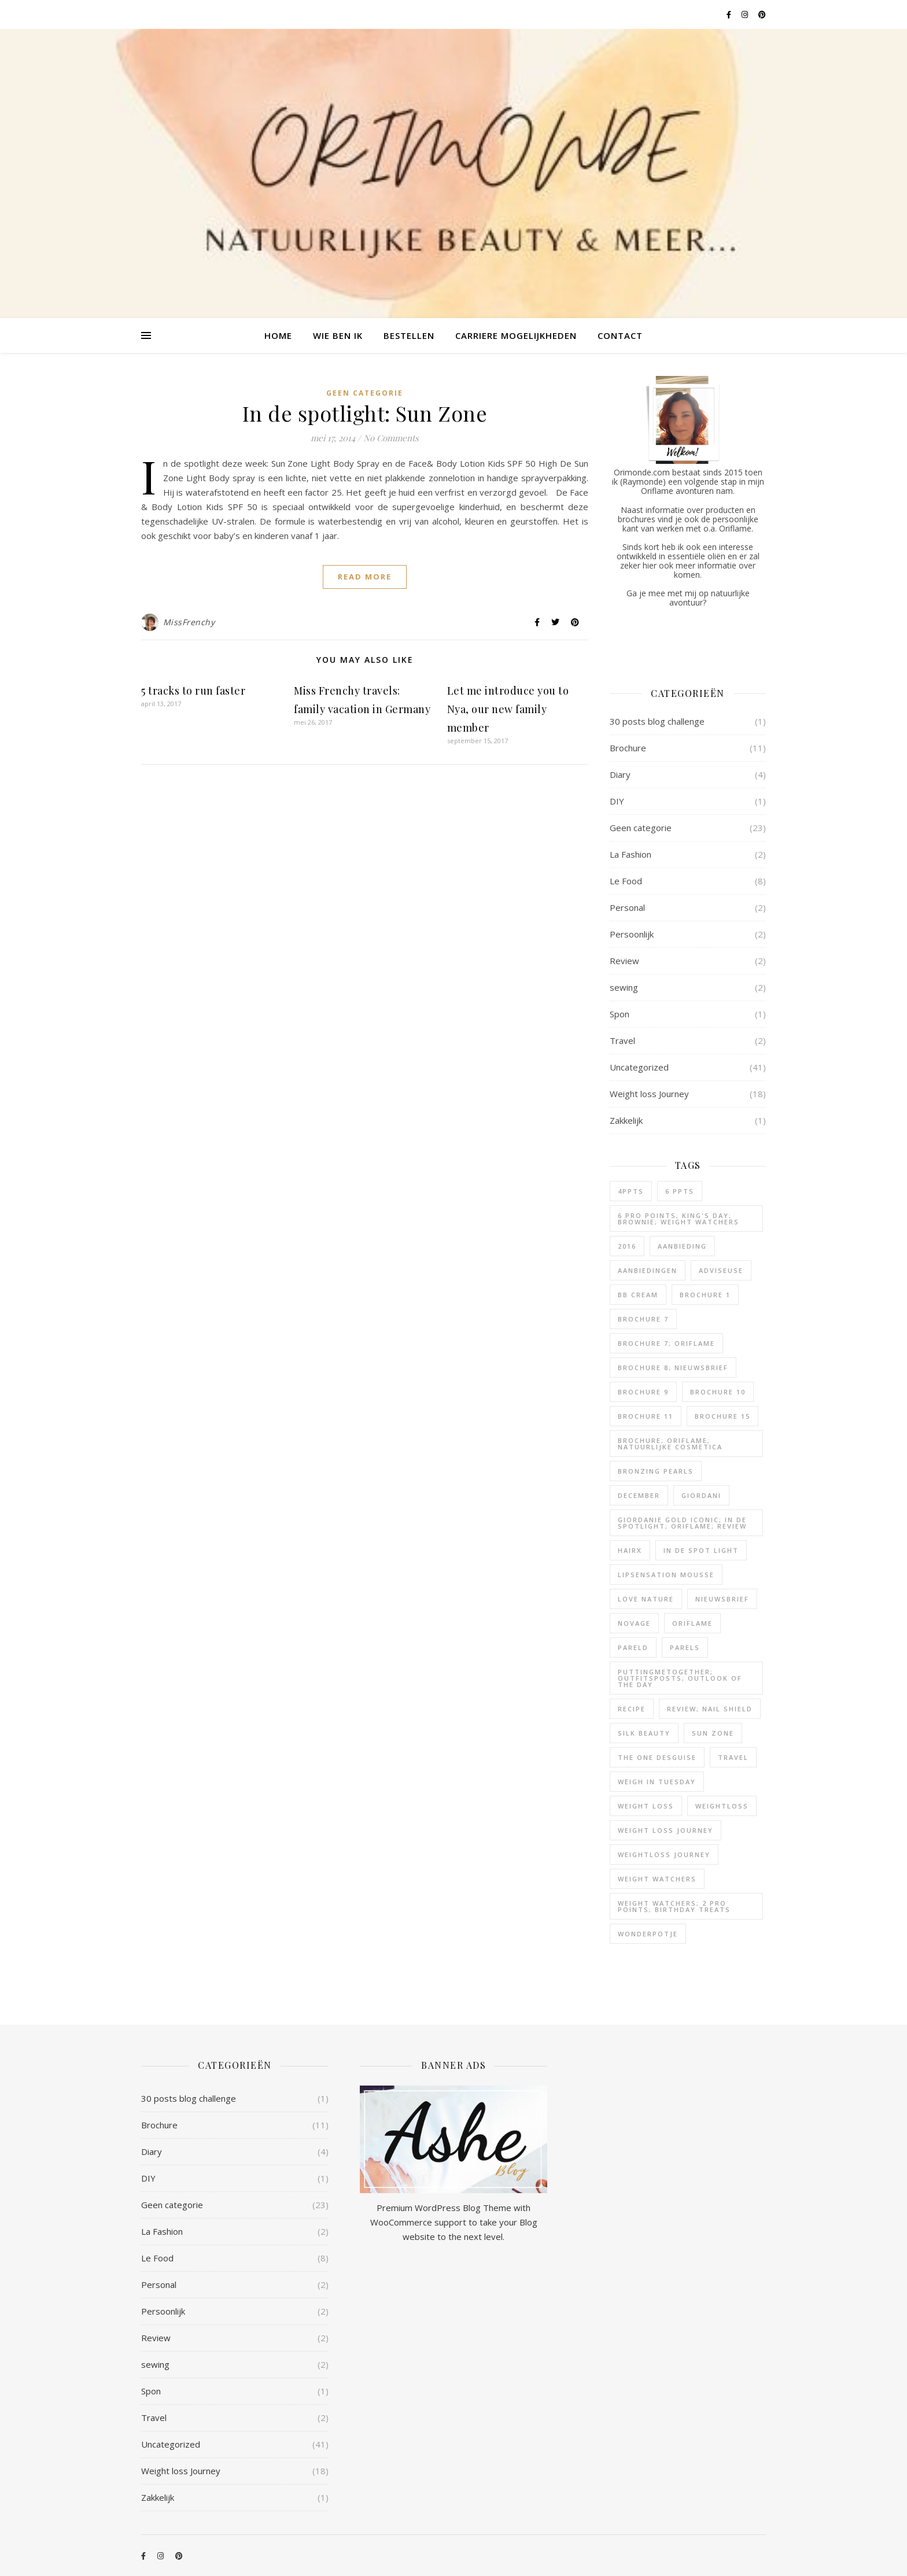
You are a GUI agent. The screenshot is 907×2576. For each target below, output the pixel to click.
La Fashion (630, 854)
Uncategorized (639, 1067)
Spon (619, 1014)
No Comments (391, 438)
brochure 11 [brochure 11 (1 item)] (645, 1416)
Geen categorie (364, 393)
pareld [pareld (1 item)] (633, 1647)
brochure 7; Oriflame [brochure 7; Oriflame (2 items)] (666, 1343)
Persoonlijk (632, 934)
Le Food (626, 881)
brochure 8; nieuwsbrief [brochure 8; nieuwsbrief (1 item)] (673, 1367)
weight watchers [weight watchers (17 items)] (657, 1878)
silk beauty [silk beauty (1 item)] (644, 1733)
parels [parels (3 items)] (685, 1647)
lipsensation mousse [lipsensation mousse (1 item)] (666, 1574)
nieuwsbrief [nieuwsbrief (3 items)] (722, 1599)
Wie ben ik (338, 335)
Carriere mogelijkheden (516, 335)
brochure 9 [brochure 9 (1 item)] (643, 1391)
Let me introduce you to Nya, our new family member (508, 709)
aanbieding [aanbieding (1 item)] (682, 1246)
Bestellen (409, 335)
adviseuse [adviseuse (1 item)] (721, 1270)
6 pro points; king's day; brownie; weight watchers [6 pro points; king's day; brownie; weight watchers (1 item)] (678, 1218)
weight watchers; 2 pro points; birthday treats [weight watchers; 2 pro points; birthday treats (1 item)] (674, 1906)
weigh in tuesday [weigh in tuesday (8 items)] (657, 1781)
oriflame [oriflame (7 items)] (692, 1623)
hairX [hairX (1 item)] (630, 1550)
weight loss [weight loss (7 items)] (646, 1806)
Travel (622, 1040)
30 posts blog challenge (657, 721)
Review (624, 960)
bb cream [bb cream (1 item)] (638, 1294)
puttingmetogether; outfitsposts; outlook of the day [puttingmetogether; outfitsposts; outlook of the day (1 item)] (680, 1678)
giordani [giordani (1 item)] (701, 1495)
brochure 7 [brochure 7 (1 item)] (643, 1319)
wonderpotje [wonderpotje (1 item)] (648, 1933)
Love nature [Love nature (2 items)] (646, 1599)
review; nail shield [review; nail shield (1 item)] (710, 1708)
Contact (620, 335)
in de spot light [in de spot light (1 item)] (701, 1550)
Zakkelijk (626, 1120)
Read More (365, 576)
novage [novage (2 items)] (634, 1623)
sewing (624, 987)
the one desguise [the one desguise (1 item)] (657, 1757)
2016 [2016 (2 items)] (627, 1246)
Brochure (628, 748)
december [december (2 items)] (639, 1495)
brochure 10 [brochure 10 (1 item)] (718, 1391)
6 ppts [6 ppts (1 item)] (679, 1191)
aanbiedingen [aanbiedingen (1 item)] (647, 1270)
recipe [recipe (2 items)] (632, 1708)
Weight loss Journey (649, 1093)
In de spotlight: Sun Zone (365, 413)
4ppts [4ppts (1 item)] (631, 1191)
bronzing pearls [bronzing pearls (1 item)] (656, 1471)
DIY (617, 801)
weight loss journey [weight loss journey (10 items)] (665, 1830)
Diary (620, 774)
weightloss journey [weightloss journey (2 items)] (664, 1854)
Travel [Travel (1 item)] (733, 1757)
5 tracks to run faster (193, 690)
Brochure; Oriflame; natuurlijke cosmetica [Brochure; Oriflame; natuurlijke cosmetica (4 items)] (670, 1443)
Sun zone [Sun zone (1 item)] (713, 1733)
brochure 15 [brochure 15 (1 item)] (722, 1416)
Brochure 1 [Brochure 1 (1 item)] (705, 1294)
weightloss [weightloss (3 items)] (722, 1806)
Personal (627, 907)
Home (278, 335)
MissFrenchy (189, 622)
